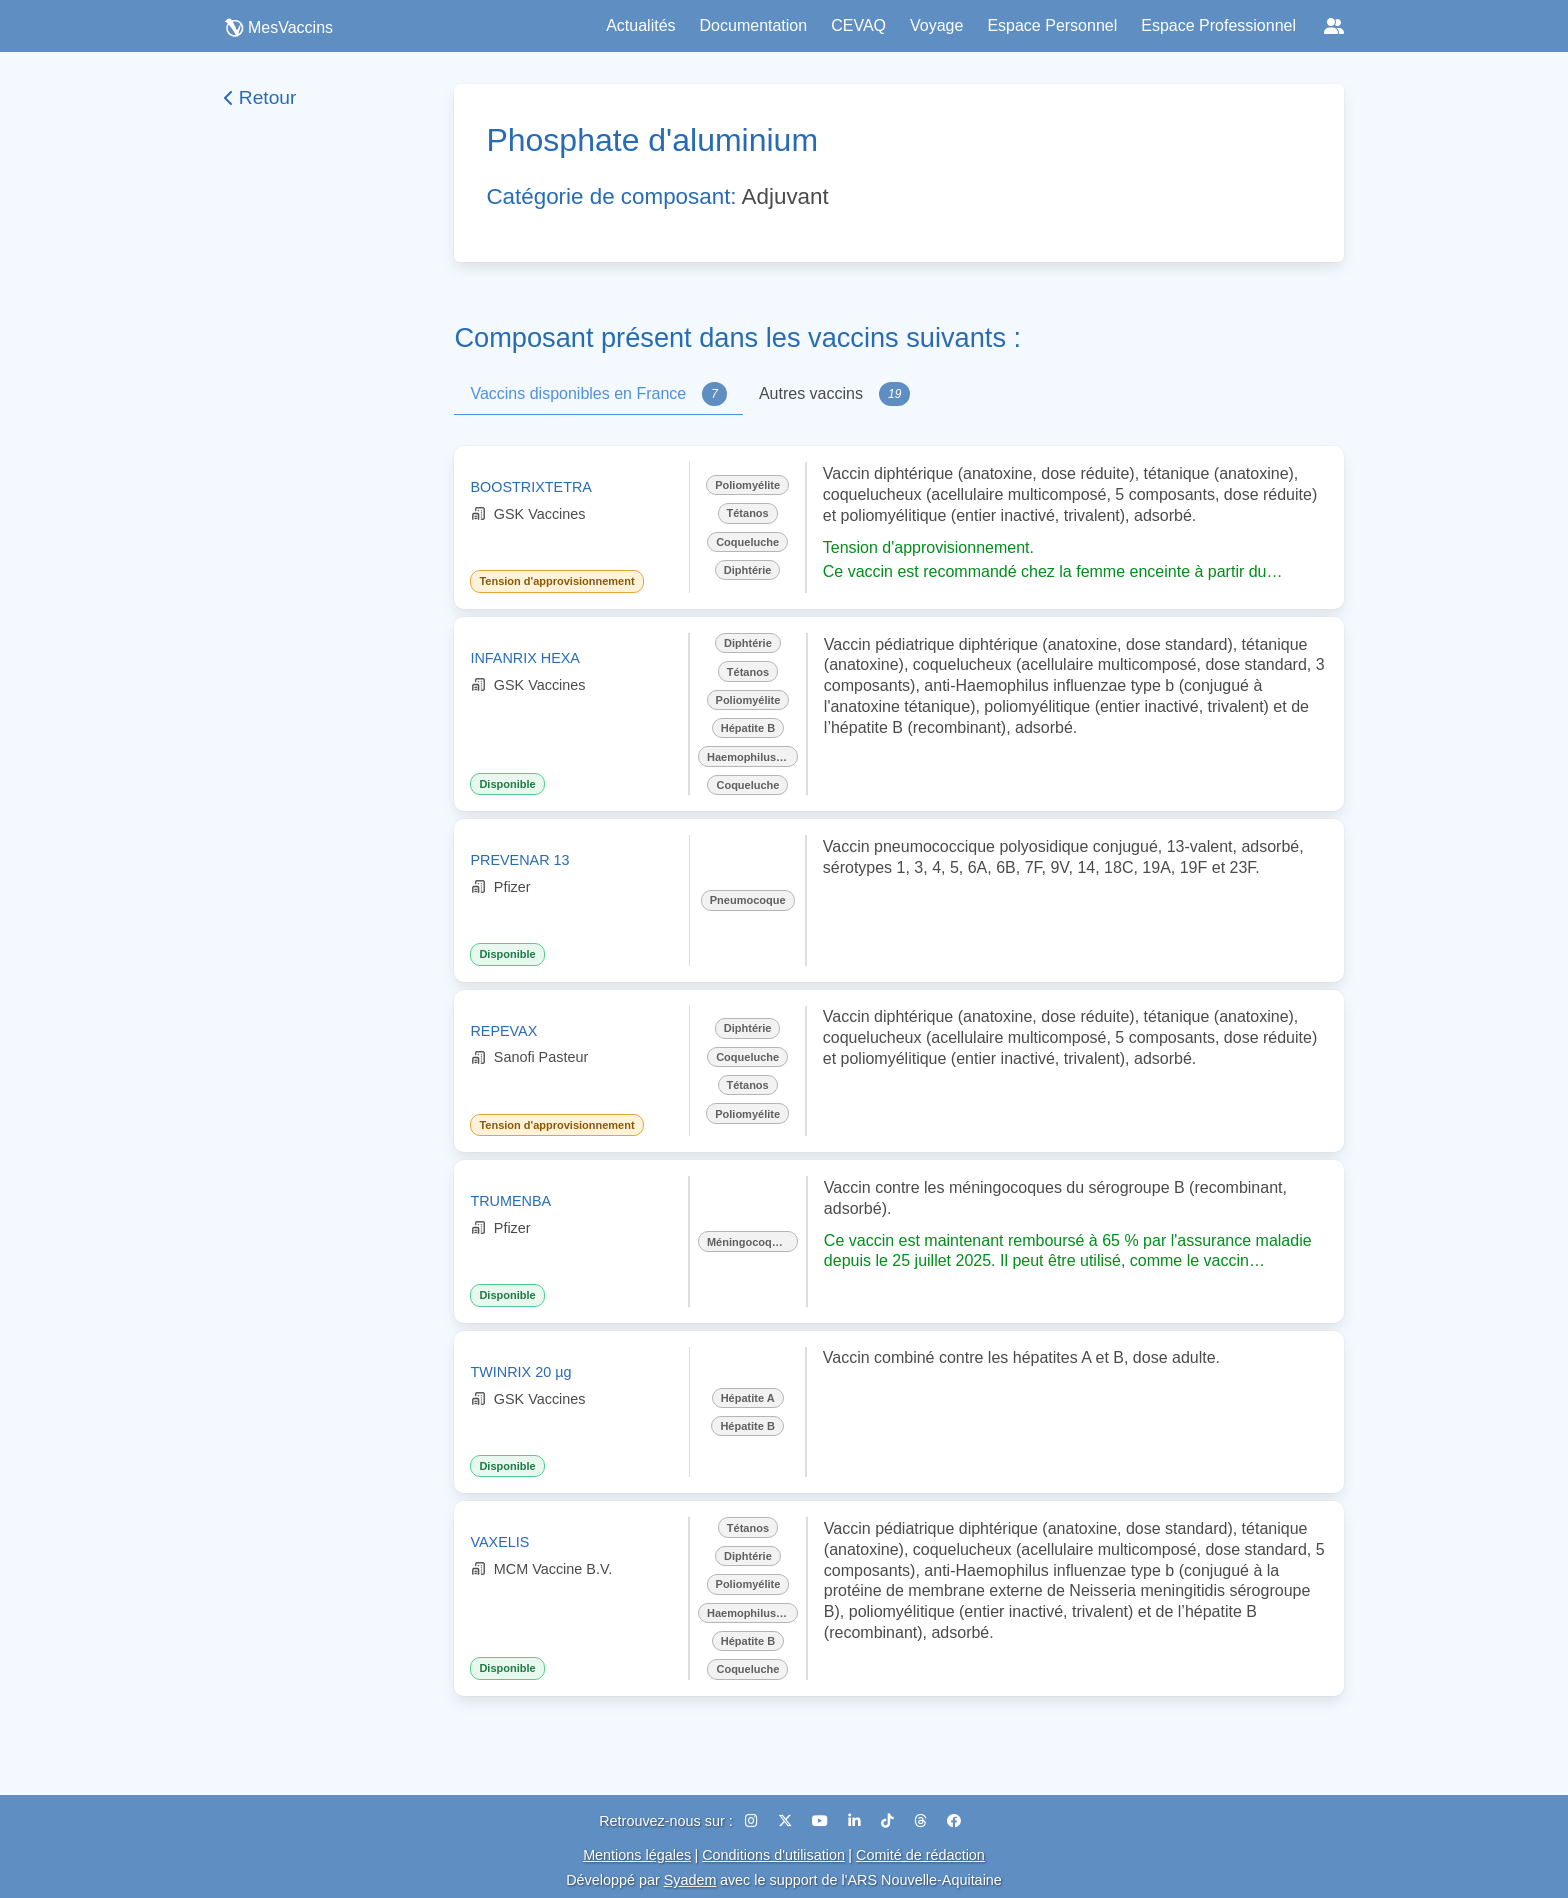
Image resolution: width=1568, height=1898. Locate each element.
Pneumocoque (748, 900)
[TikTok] (889, 1821)
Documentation (754, 25)
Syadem (690, 1880)
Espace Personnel (1052, 25)
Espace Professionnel (1218, 25)
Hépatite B (748, 728)
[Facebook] (954, 1821)
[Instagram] (753, 1821)
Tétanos (748, 513)
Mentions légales (637, 1855)
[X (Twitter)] (787, 1821)
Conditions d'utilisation (773, 1855)
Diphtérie (748, 570)
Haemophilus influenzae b (752, 757)
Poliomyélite (747, 485)
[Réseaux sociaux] (1334, 26)
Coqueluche (747, 542)
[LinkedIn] (856, 1821)
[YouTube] (822, 1821)
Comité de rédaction (920, 1855)
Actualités (640, 25)
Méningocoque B (751, 1242)
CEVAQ (858, 25)
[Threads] (922, 1821)
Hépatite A (748, 1398)
